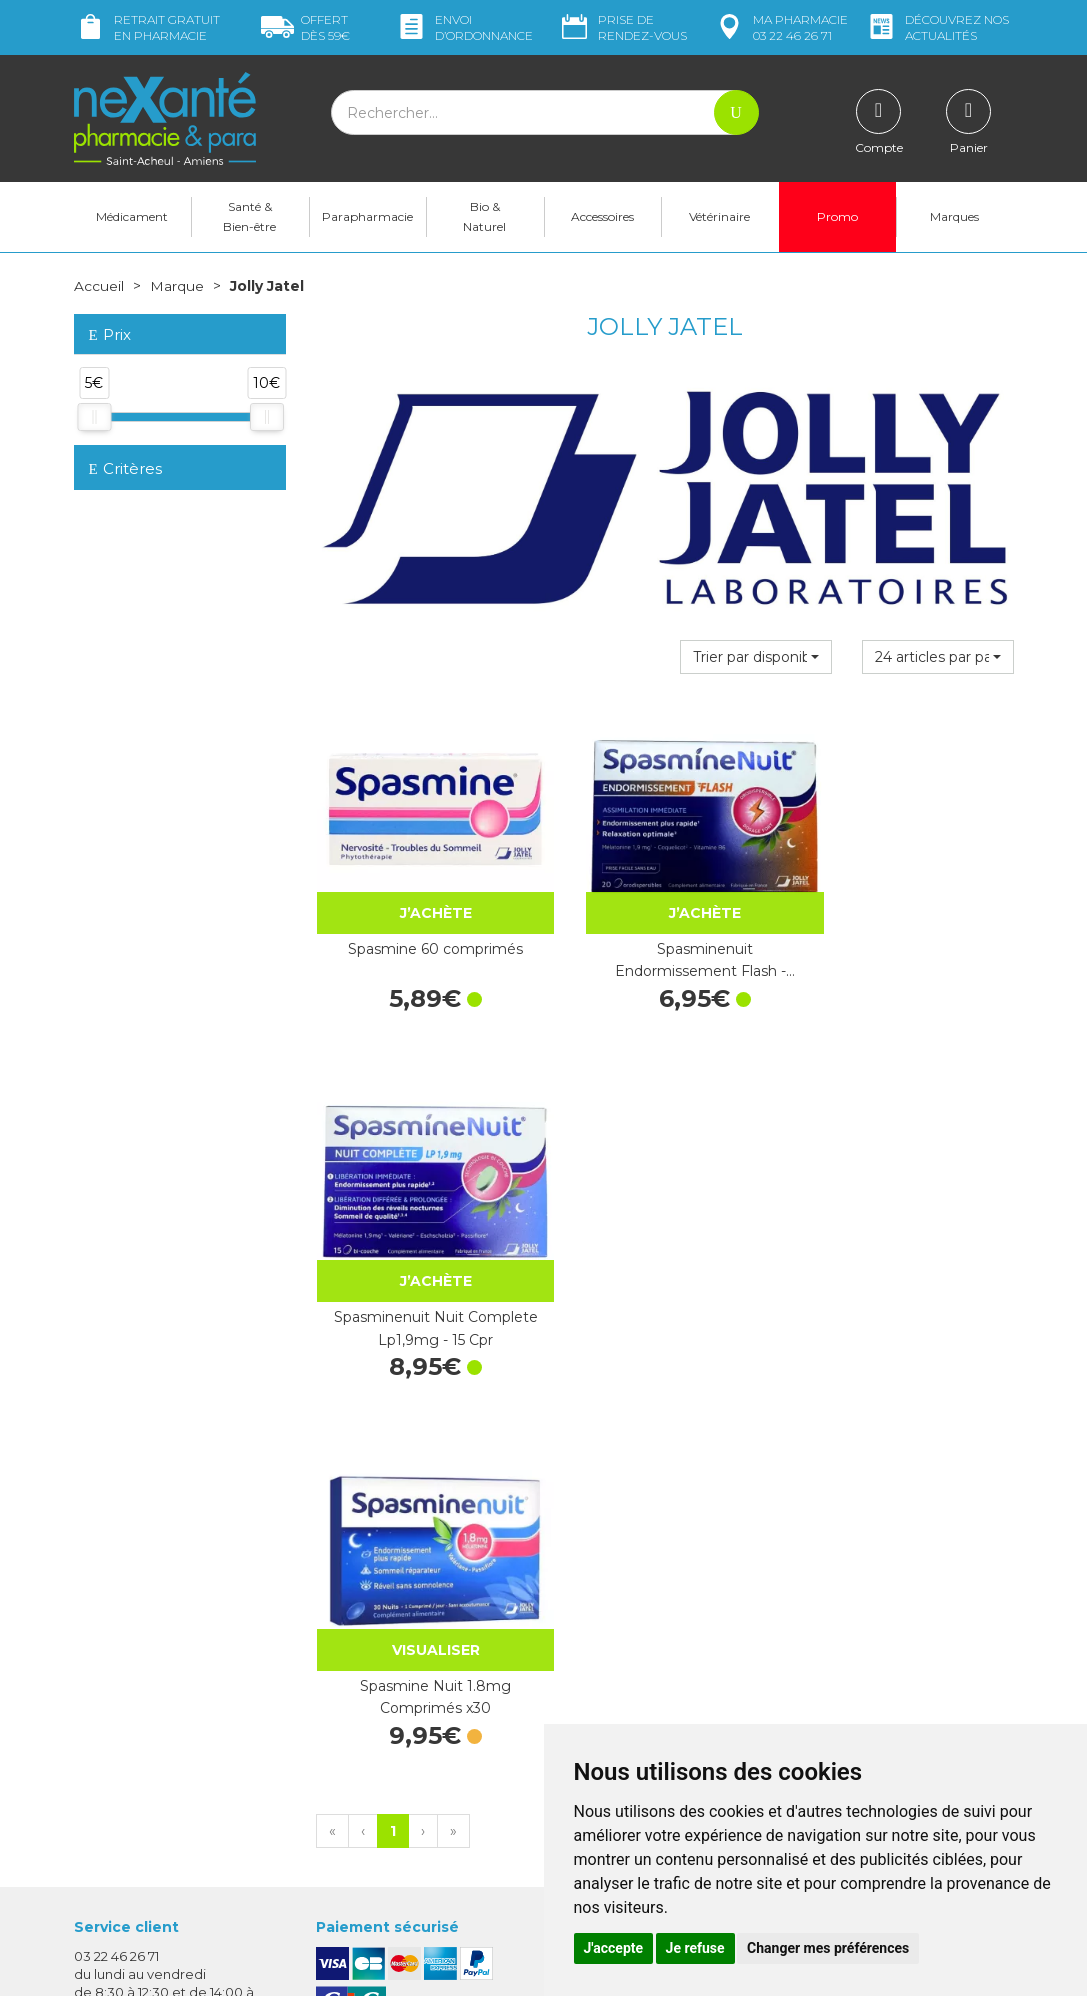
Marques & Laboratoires (393, 1681)
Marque (177, 286)
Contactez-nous (611, 1618)
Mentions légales (614, 1691)
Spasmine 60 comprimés (422, 922)
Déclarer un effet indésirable (651, 1654)
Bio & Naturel (484, 216)
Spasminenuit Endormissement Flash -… (665, 933)
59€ (305, 27)
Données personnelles (632, 1709)
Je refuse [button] (695, 1948)
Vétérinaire (719, 216)
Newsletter (352, 1699)
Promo (837, 216)
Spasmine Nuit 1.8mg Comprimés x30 (422, 1274)
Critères (125, 468)
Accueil (99, 286)
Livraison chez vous (862, 1551)
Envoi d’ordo (464, 27)
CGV (573, 1673)
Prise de (622, 27)
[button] (756, 656)
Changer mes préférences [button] (828, 1948)
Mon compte (116, 1850)
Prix (110, 335)
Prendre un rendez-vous (638, 1636)
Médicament (132, 216)
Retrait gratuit (147, 27)
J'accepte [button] (614, 1948)
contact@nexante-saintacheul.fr (179, 1801)
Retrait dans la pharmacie (883, 1533)
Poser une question (137, 1832)
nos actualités (937, 27)
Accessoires (602, 216)
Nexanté (304, 1966)
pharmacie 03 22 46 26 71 (780, 27)
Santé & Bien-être (249, 216)
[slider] (94, 416)
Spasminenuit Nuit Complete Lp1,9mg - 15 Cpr (907, 933)
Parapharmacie (367, 216)
